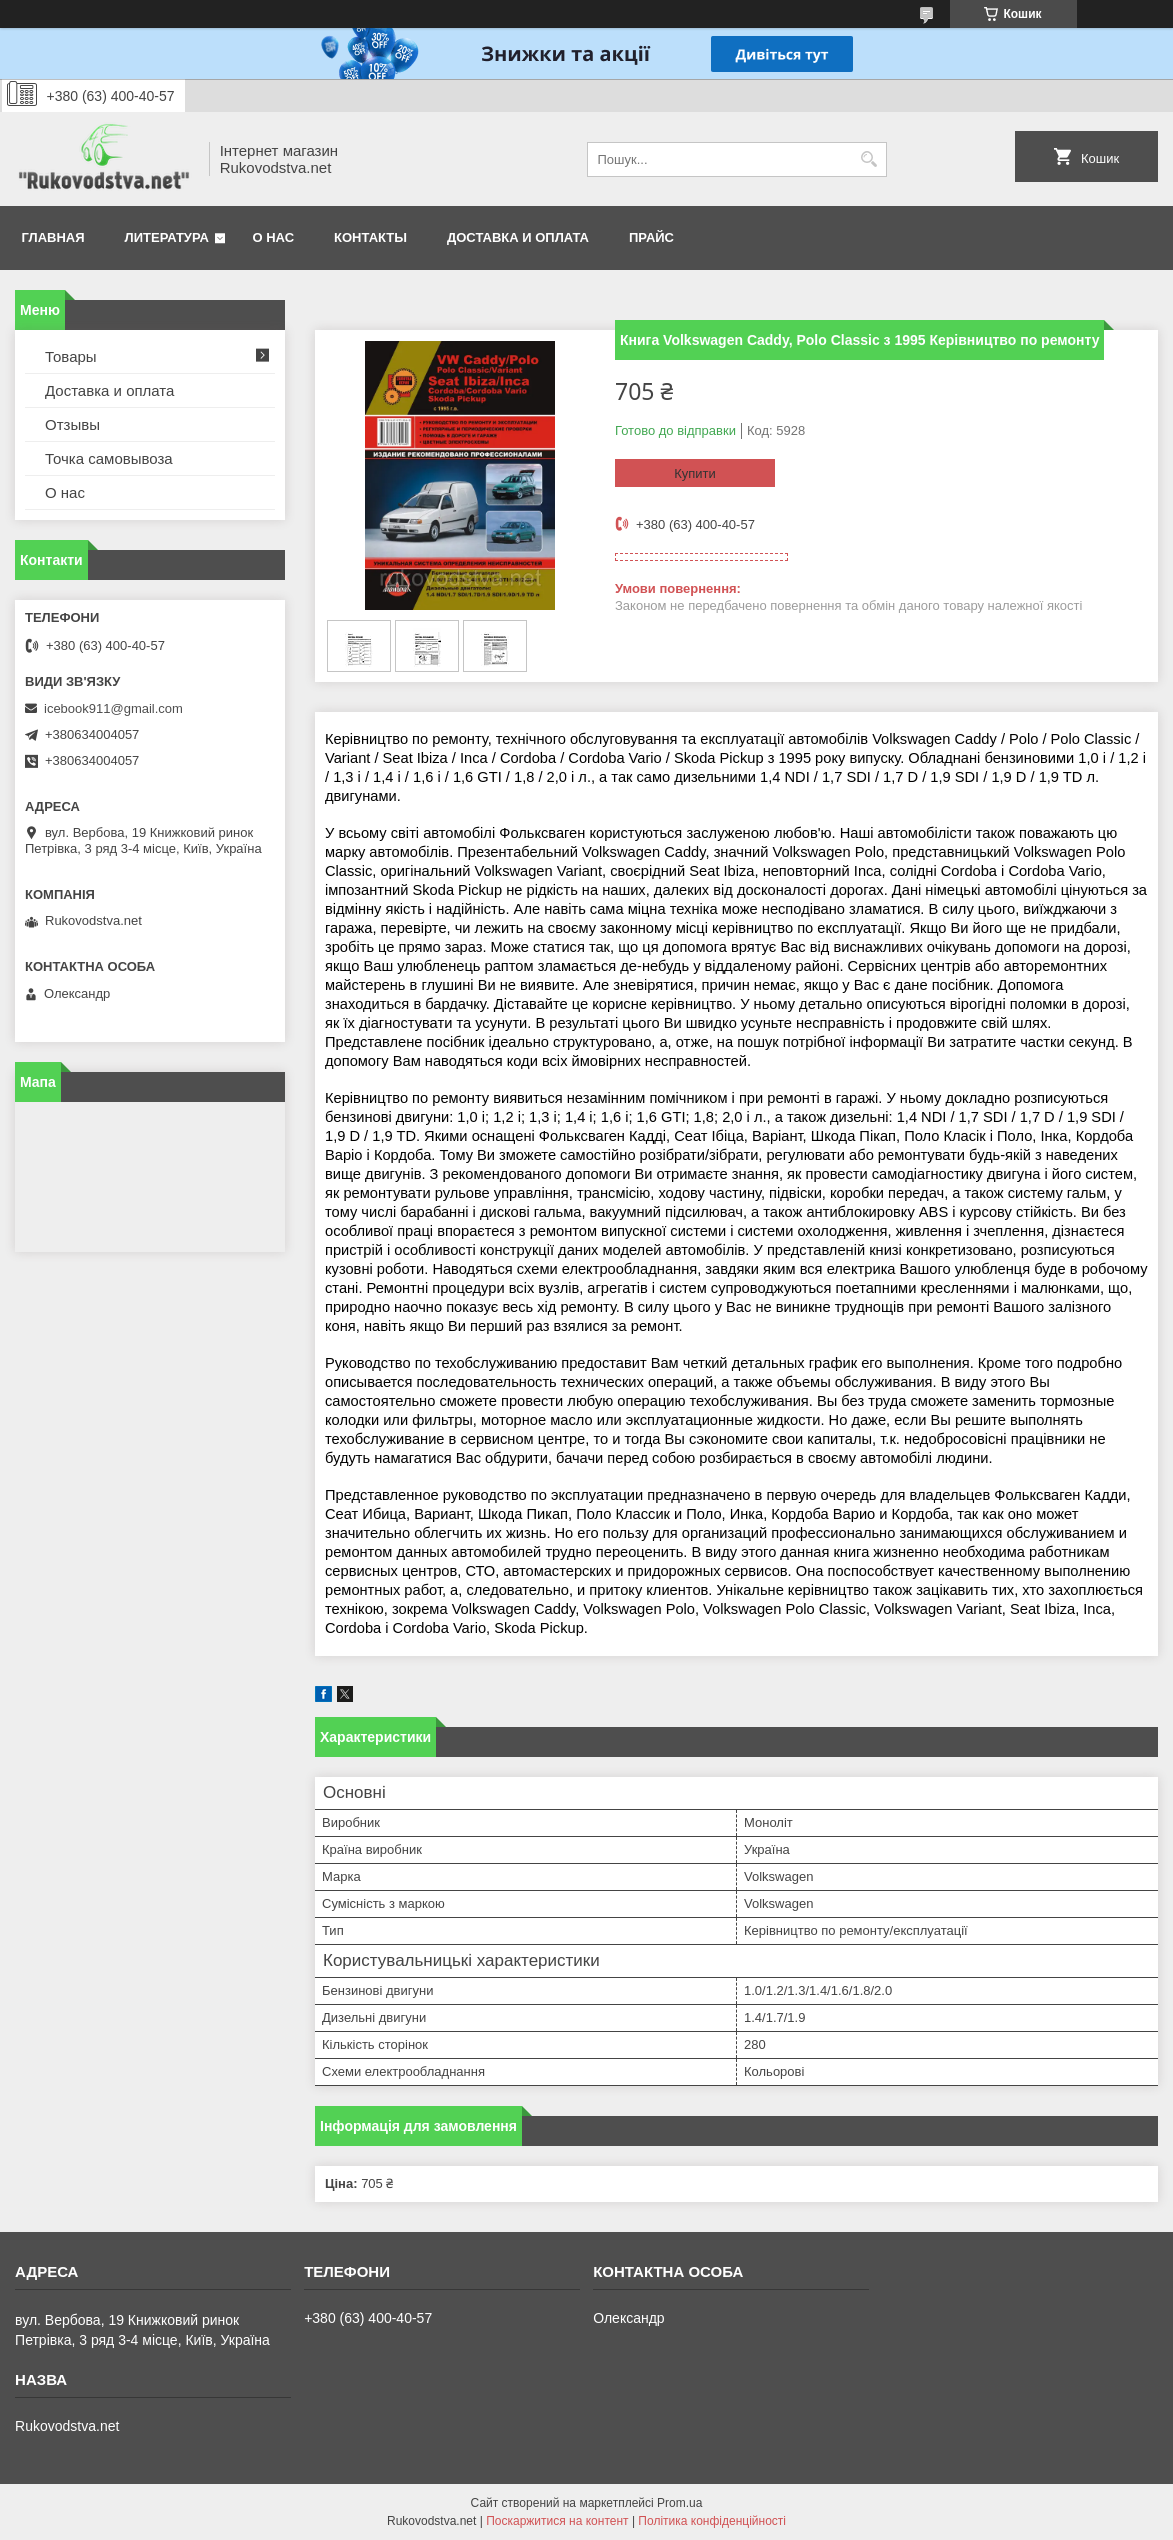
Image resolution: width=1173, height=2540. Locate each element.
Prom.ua (679, 2503)
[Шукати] (869, 159)
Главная (53, 237)
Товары (71, 356)
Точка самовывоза (109, 458)
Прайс (651, 237)
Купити (695, 473)
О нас (274, 237)
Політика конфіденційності (712, 2521)
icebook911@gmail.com (113, 708)
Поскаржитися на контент (557, 2521)
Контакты (370, 237)
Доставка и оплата (518, 237)
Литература (167, 237)
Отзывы (72, 424)
